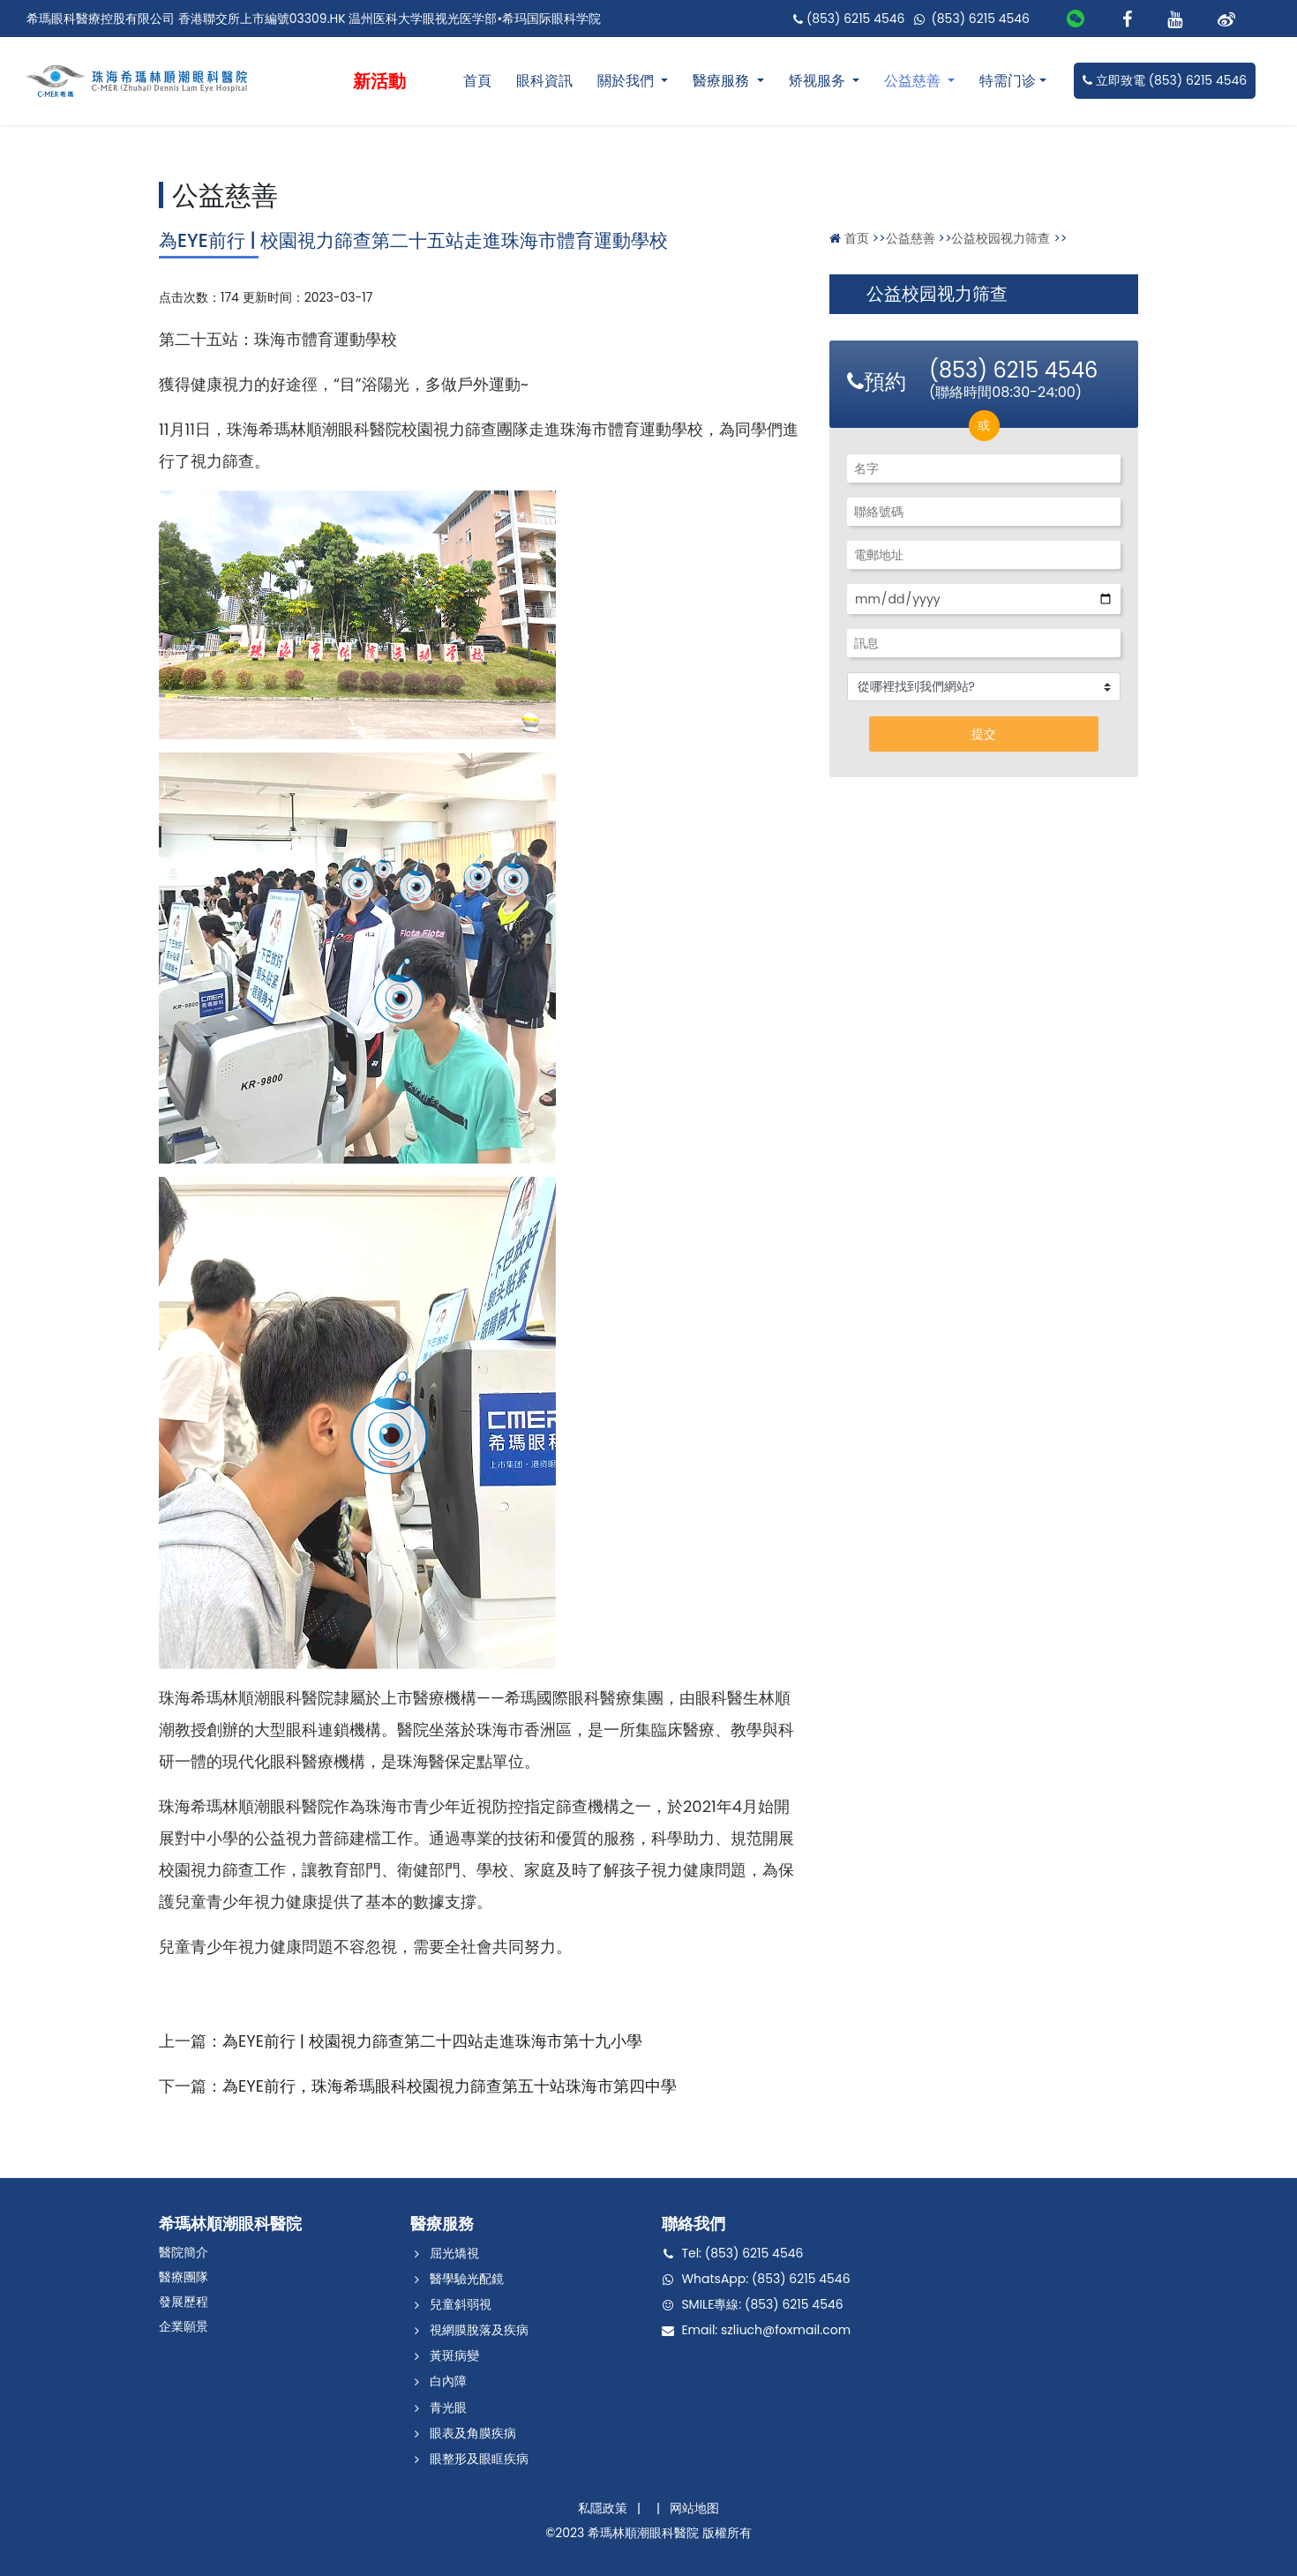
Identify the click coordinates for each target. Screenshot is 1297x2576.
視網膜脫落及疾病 (479, 2330)
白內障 (448, 2382)
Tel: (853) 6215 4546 (742, 2253)
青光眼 (448, 2407)
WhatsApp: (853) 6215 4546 (765, 2279)
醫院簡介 (183, 2252)
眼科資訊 (544, 81)
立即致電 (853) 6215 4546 (1165, 80)
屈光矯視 (454, 2253)
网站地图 (694, 2508)
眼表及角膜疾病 (473, 2433)
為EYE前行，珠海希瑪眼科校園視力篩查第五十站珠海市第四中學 (449, 2086)
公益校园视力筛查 (1000, 238)
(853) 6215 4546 (850, 18)
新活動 (379, 81)
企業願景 (183, 2326)
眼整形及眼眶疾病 (479, 2458)
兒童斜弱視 (460, 2304)
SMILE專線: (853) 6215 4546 (762, 2304)
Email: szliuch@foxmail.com (766, 2330)
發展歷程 (183, 2301)
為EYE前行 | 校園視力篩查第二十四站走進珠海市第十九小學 (432, 2041)
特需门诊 (1007, 81)
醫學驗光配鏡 (467, 2279)
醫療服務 (723, 81)
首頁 (477, 81)
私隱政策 (602, 2508)
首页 (856, 238)
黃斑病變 (454, 2355)
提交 (983, 734)
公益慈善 (914, 81)
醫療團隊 (183, 2277)
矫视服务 (819, 81)
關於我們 (627, 81)
